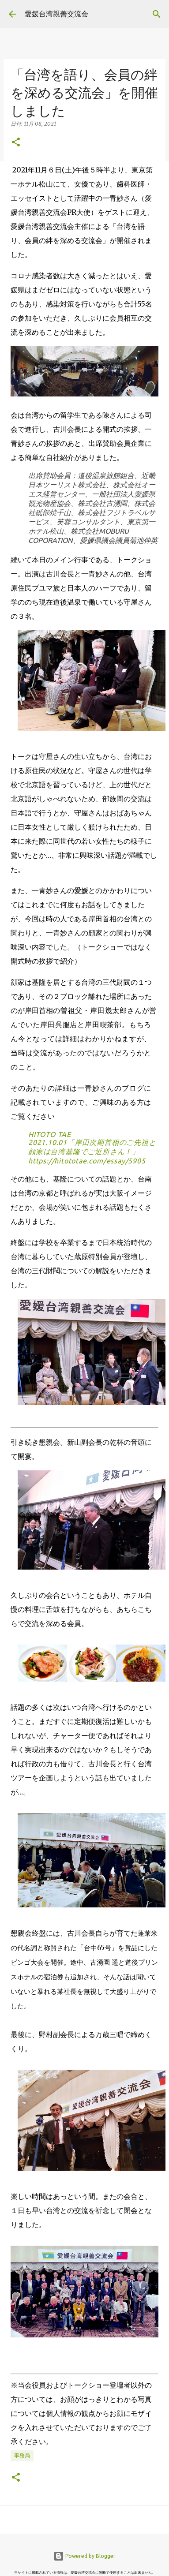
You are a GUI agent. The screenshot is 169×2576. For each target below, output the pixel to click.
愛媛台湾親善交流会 (56, 14)
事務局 (22, 2455)
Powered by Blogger (84, 2556)
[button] (16, 143)
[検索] (156, 14)
